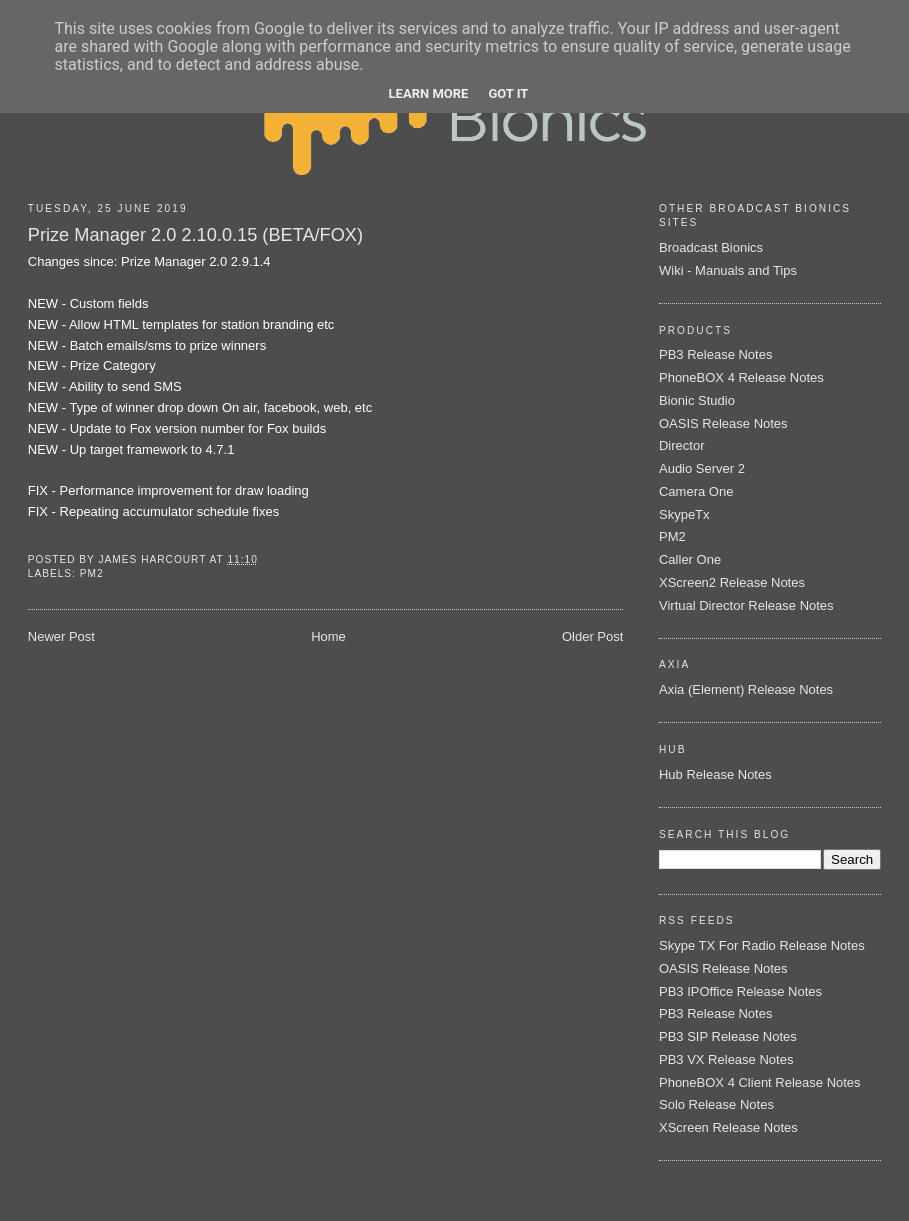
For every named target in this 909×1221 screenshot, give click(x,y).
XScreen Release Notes (728, 1127)
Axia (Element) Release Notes (746, 689)
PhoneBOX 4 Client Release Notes (760, 1082)
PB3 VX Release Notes (726, 1059)
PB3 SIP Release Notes (728, 1036)
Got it (508, 93)
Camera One (696, 491)
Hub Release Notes (715, 774)
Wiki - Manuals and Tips (728, 270)
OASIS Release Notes (723, 423)
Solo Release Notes (716, 1104)
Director (682, 445)
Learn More (429, 93)
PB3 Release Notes (715, 354)
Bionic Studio (697, 400)
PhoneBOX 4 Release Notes (741, 377)
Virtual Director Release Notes (746, 605)
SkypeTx (684, 514)
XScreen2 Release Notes (732, 582)
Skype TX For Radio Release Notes (762, 945)
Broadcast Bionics (711, 247)
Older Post (592, 636)
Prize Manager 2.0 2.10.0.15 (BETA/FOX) (195, 235)
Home (328, 636)
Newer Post (61, 636)
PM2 (92, 573)
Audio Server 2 (702, 468)
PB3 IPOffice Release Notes (740, 991)
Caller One (690, 559)
